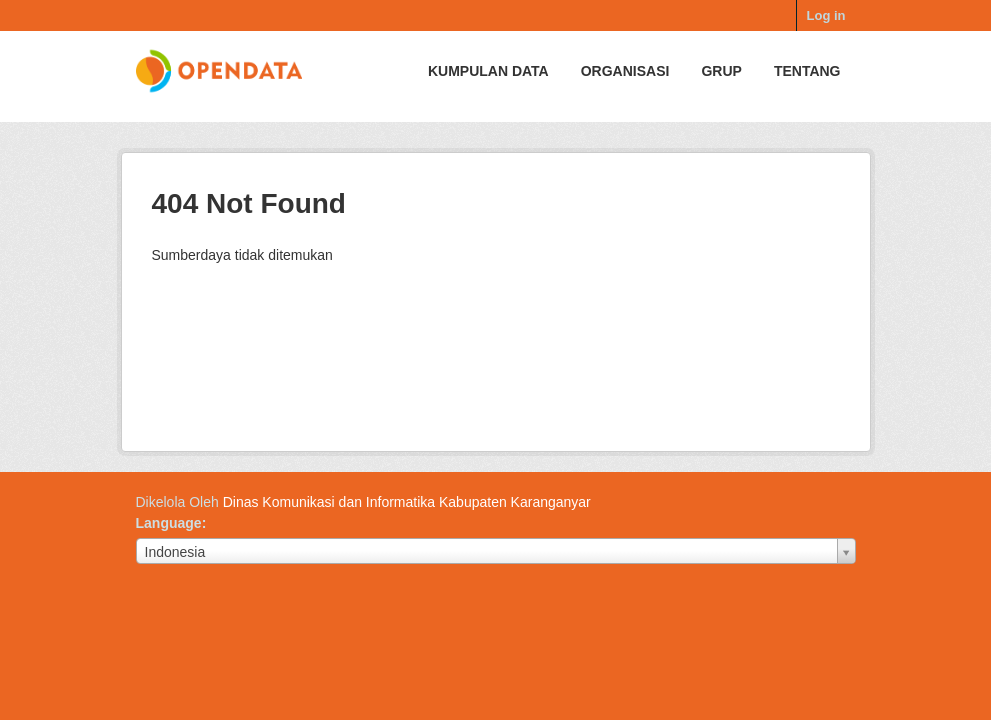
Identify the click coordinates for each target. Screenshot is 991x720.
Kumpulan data (488, 71)
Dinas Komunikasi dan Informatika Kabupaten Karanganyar (407, 502)
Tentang (807, 71)
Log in (826, 15)
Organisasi (625, 71)
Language (169, 523)
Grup (721, 71)
